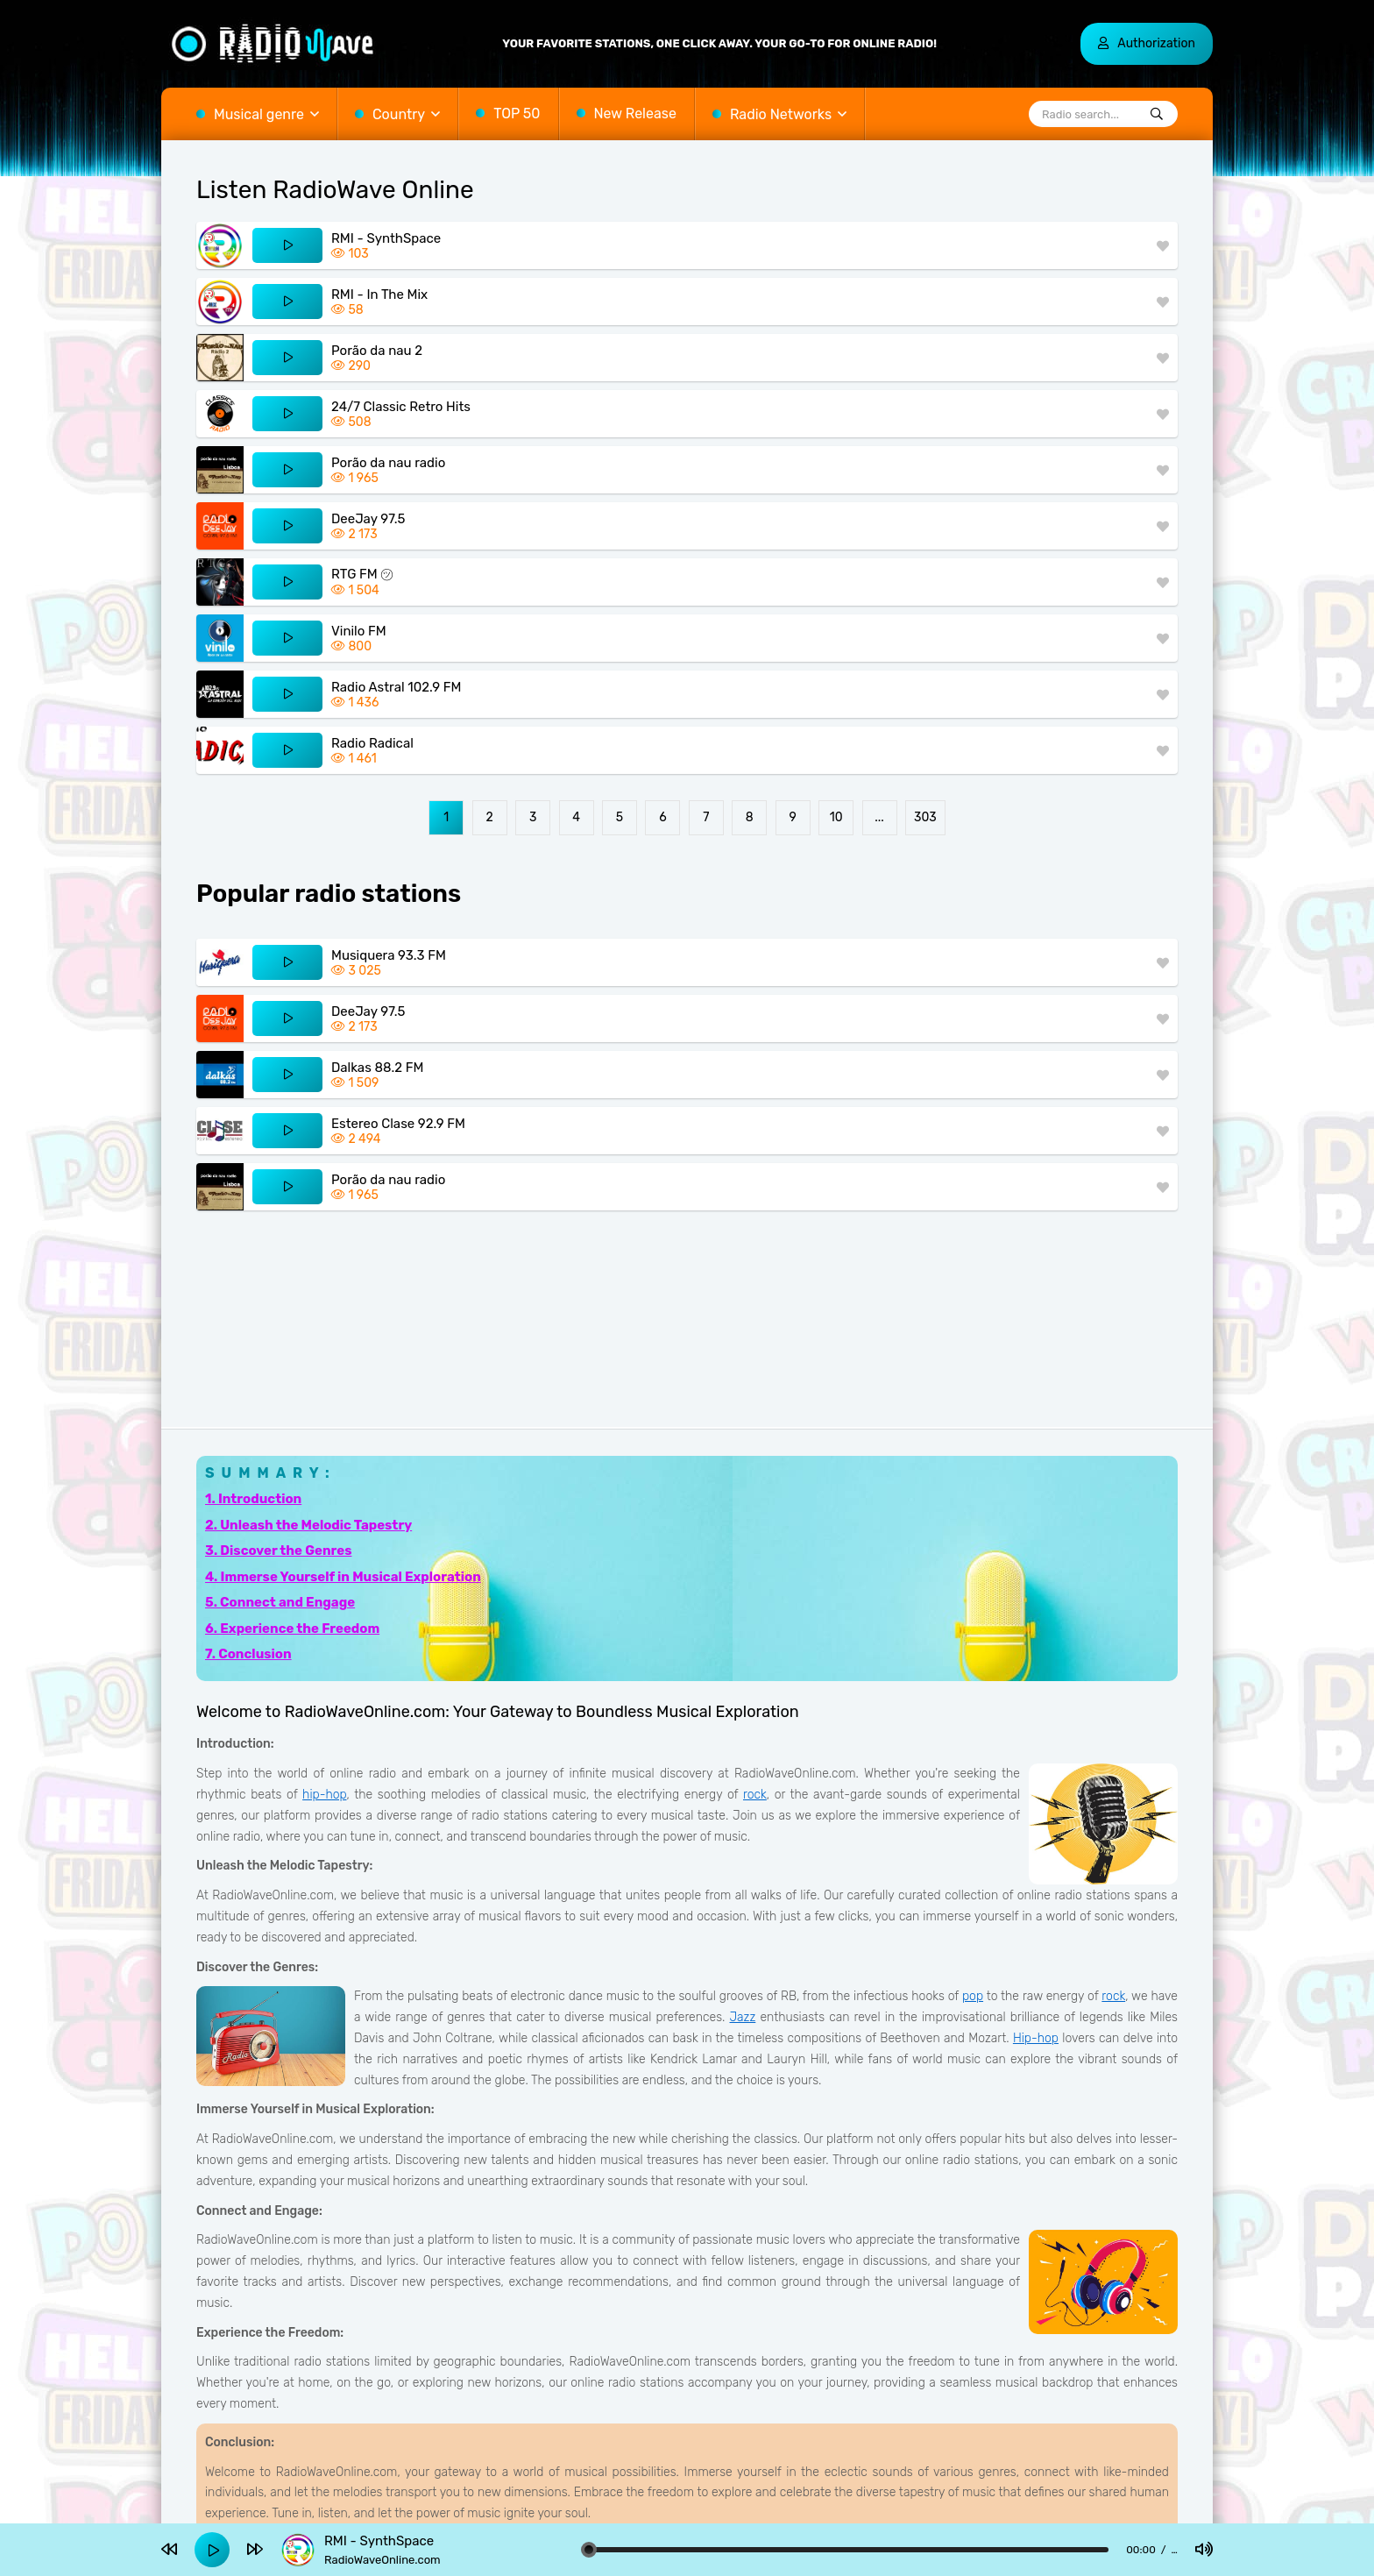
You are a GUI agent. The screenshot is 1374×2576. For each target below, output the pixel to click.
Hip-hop (1036, 2038)
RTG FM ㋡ (362, 574)
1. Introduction (253, 1499)
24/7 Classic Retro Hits (401, 407)
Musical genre (259, 114)
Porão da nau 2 (376, 350)
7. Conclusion (248, 1654)
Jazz (743, 2017)
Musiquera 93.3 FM (388, 955)
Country (398, 114)
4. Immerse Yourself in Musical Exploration (343, 1577)
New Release (635, 113)
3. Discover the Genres (278, 1550)
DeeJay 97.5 (368, 519)
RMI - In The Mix (379, 294)
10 (836, 817)
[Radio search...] (1157, 115)
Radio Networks (781, 114)
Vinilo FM (358, 631)
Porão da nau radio (388, 463)
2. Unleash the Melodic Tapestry (308, 1525)
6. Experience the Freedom (292, 1628)
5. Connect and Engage (280, 1602)
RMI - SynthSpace (386, 238)
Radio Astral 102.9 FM (396, 687)
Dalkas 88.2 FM (377, 1067)
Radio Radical (372, 743)
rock (755, 1794)
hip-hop (324, 1794)
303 (925, 817)
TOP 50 (516, 113)
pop (972, 1996)
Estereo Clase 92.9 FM (398, 1124)
